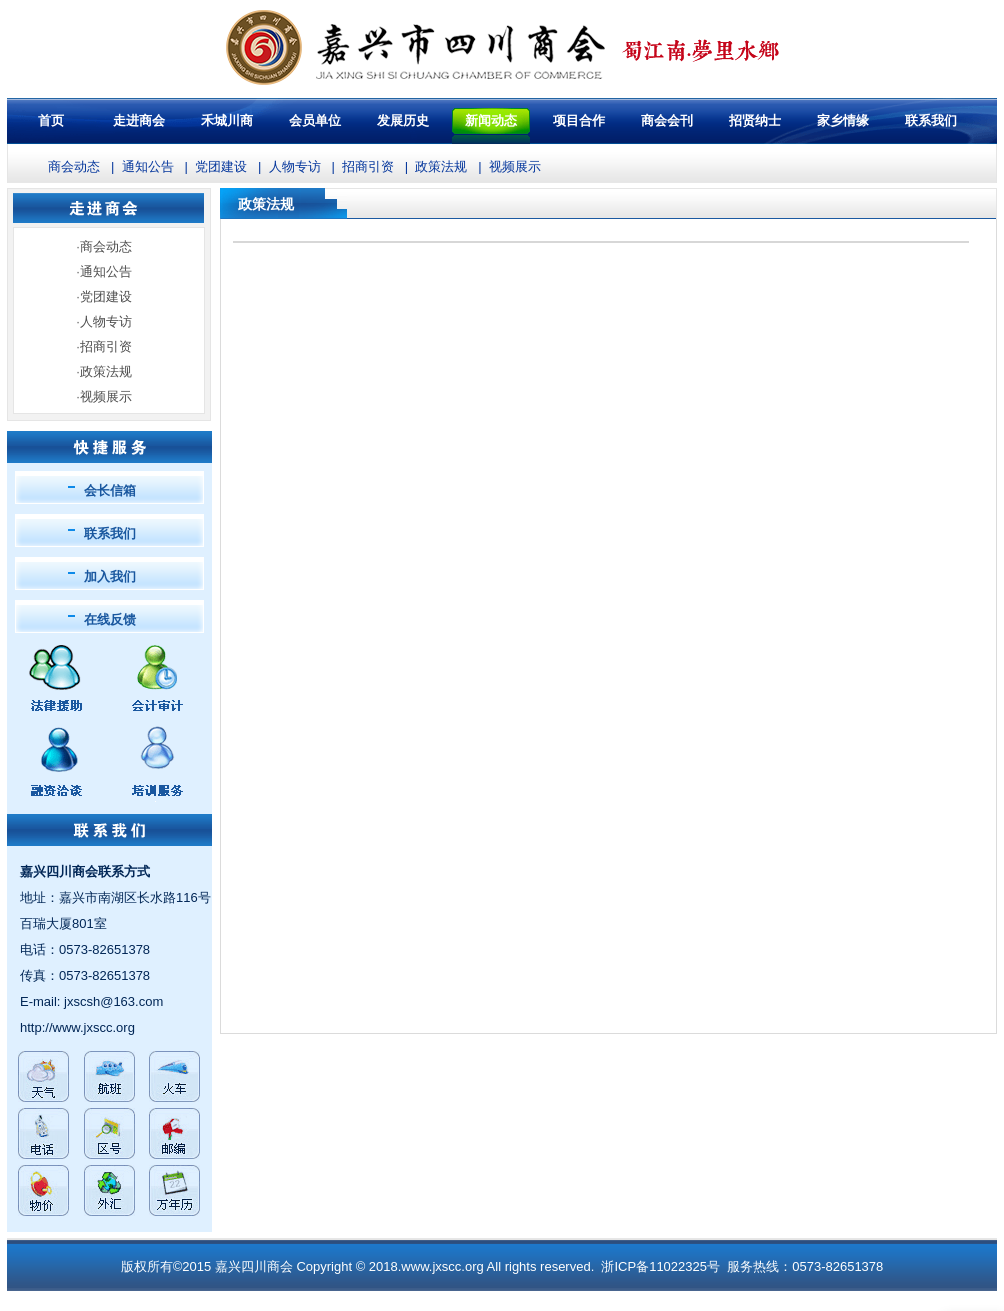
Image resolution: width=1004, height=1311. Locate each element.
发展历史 (403, 120)
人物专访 (295, 166)
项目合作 (579, 120)
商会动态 (74, 166)
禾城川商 (227, 120)
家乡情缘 (843, 120)
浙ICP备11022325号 (660, 1266)
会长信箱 (110, 490)
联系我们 (110, 533)
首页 (51, 120)
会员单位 (315, 120)
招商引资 (368, 166)
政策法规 (441, 166)
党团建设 (221, 166)
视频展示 (515, 166)
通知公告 (148, 166)
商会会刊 (667, 120)
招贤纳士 (755, 120)
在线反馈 (110, 619)
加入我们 (110, 576)
